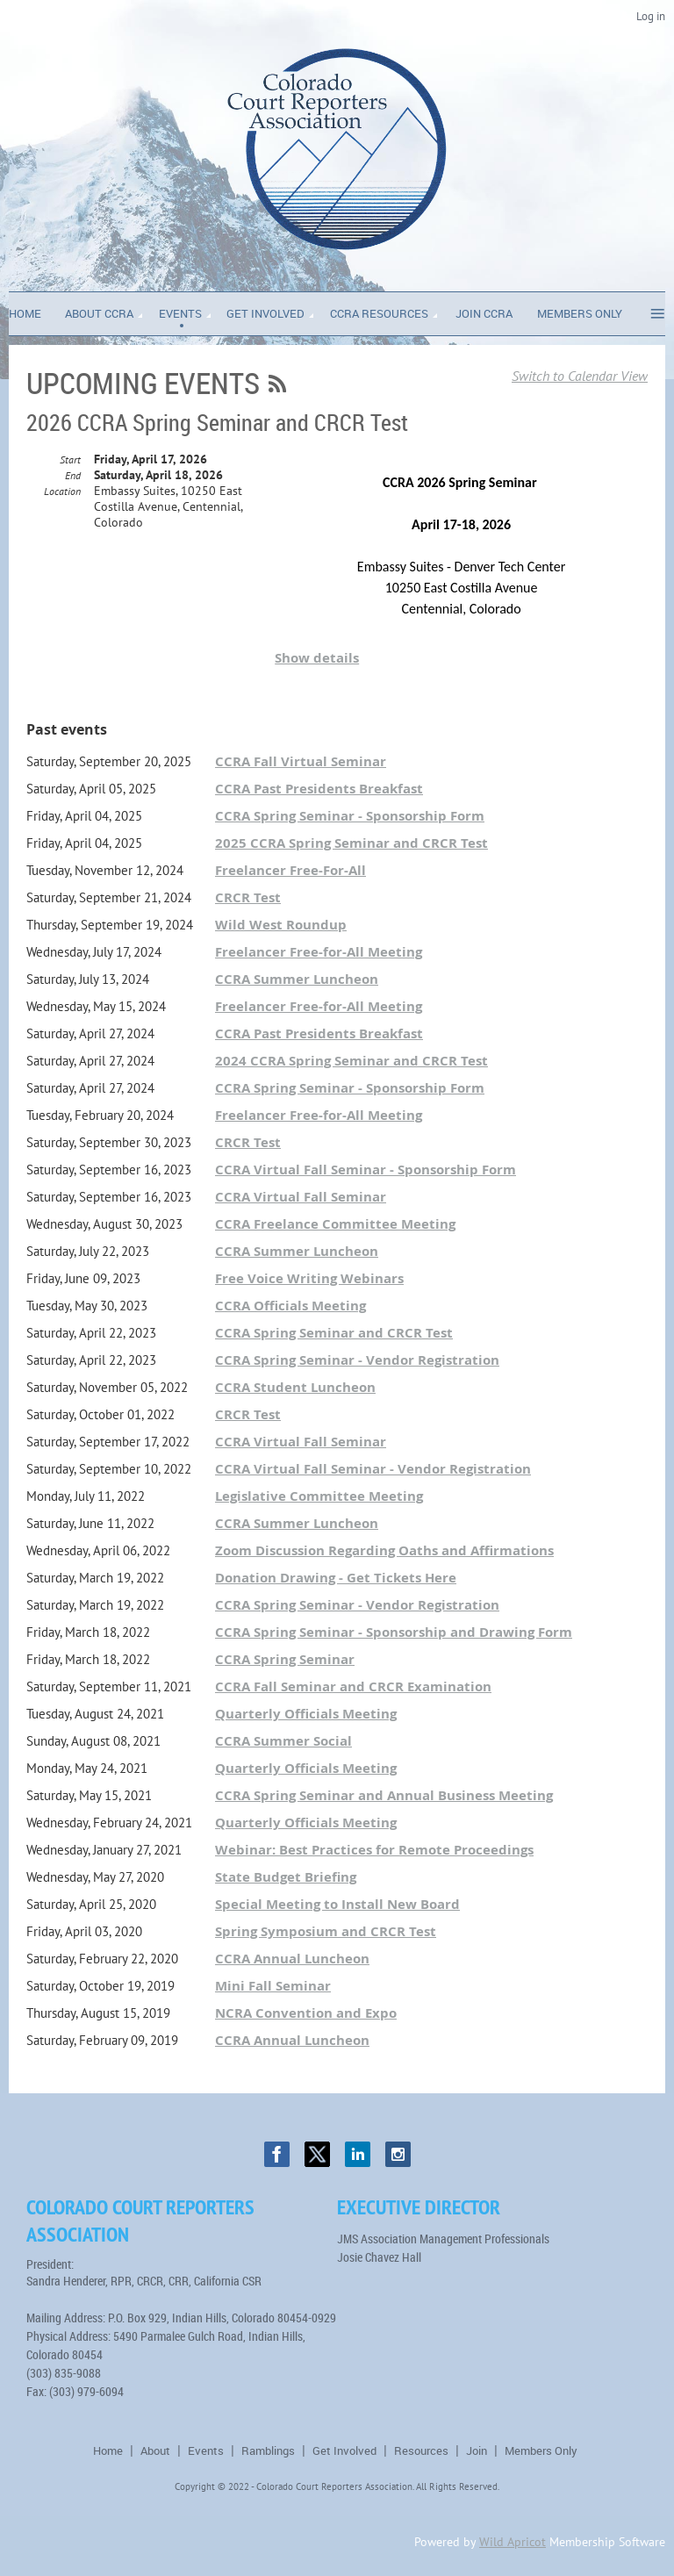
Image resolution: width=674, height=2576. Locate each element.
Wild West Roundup (281, 924)
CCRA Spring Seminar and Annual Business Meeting (384, 1795)
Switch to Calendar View (580, 375)
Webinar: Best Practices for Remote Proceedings (374, 1850)
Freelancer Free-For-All (290, 870)
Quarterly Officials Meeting (306, 1713)
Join (476, 2450)
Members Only (541, 2450)
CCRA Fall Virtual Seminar (300, 761)
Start (70, 459)
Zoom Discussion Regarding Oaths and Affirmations (384, 1550)
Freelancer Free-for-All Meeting (318, 952)
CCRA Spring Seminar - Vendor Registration (357, 1360)
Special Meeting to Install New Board (337, 1904)
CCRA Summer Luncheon (296, 979)
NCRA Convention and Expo (306, 2013)
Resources (421, 2450)
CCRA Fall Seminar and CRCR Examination (353, 1686)
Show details (317, 658)
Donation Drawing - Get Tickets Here (335, 1577)
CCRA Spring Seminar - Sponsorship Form (349, 816)
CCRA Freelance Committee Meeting (335, 1224)
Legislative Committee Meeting (319, 1496)
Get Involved (344, 2450)
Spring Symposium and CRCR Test (325, 1931)
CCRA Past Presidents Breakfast (319, 788)
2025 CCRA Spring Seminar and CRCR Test (351, 843)
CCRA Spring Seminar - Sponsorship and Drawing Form (393, 1632)
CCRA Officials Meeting (290, 1305)
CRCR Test (248, 897)
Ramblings (268, 2450)
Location (62, 491)
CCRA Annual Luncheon (292, 1958)
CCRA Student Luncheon (295, 1387)
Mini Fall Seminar (273, 1986)
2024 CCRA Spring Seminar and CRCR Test (351, 1060)
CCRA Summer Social (283, 1741)
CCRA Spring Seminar (285, 1659)
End (73, 475)
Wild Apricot (512, 2542)
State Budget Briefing (285, 1877)
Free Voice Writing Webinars (309, 1278)
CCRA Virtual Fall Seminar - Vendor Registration (373, 1469)
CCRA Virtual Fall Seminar (300, 1197)
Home (108, 2450)
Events (206, 2450)
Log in (650, 16)
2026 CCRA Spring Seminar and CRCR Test (217, 422)
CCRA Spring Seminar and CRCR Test (334, 1333)
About (155, 2450)
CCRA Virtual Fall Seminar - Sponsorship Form (365, 1169)
